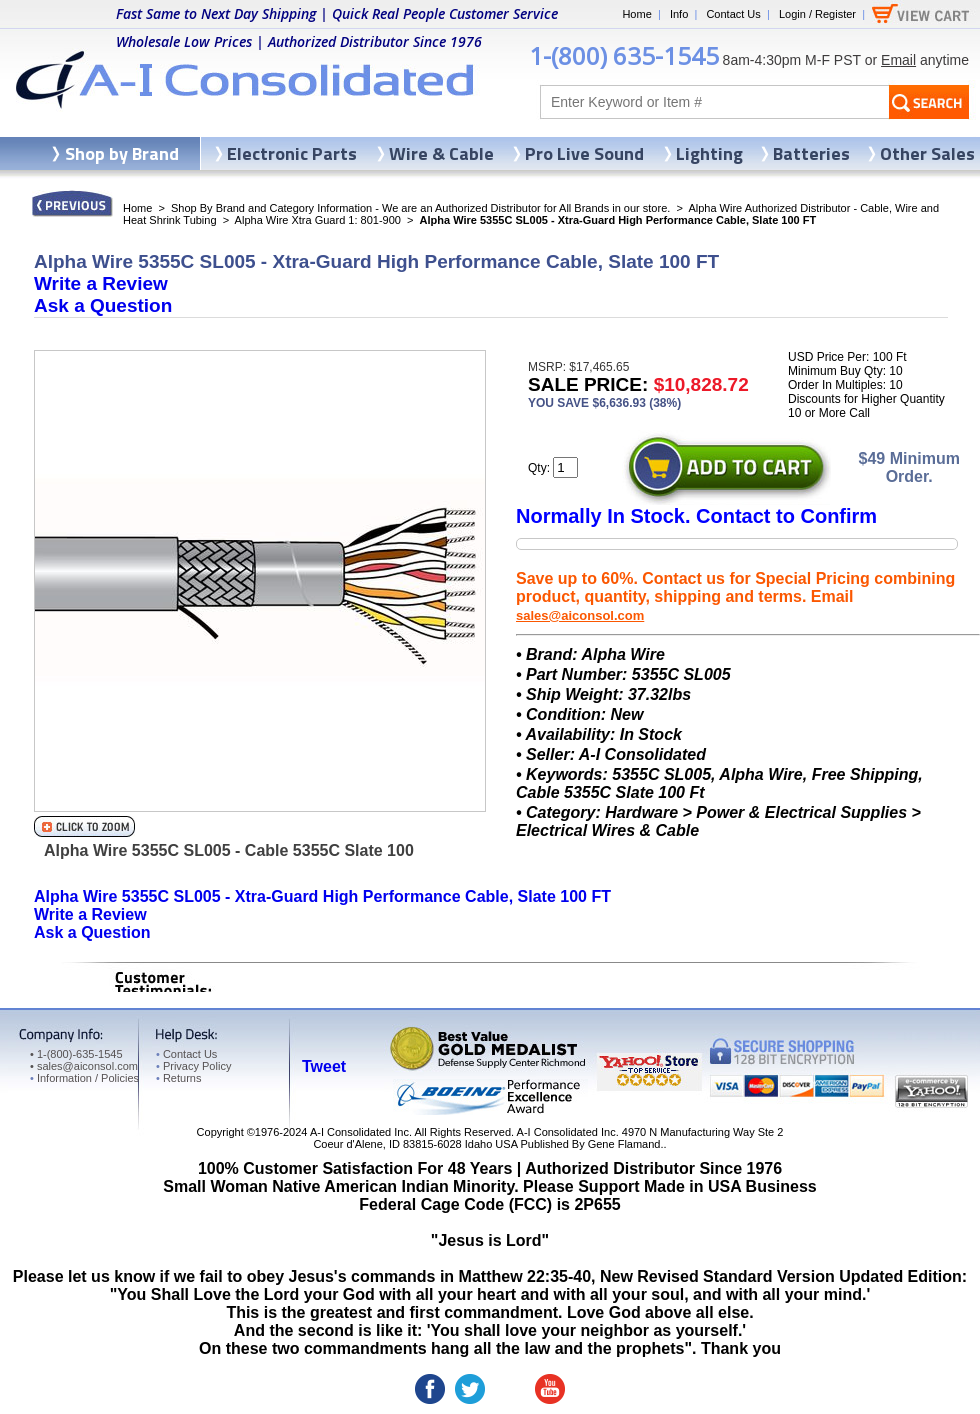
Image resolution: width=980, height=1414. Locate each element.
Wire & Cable (441, 153)
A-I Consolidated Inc (359, 1132)
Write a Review (101, 283)
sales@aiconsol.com (580, 615)
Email (898, 60)
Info (679, 14)
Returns (178, 1078)
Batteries (811, 153)
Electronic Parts (292, 153)
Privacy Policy (193, 1066)
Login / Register (817, 14)
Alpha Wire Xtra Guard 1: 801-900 (318, 220)
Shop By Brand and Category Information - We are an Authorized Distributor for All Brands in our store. (420, 208)
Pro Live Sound (584, 153)
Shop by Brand (122, 153)
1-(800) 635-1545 (624, 55)
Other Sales (927, 153)
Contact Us (733, 14)
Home (636, 14)
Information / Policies (84, 1078)
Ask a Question (103, 305)
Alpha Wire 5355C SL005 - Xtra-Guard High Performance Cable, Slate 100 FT (322, 896)
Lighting (709, 153)
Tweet (324, 1066)
